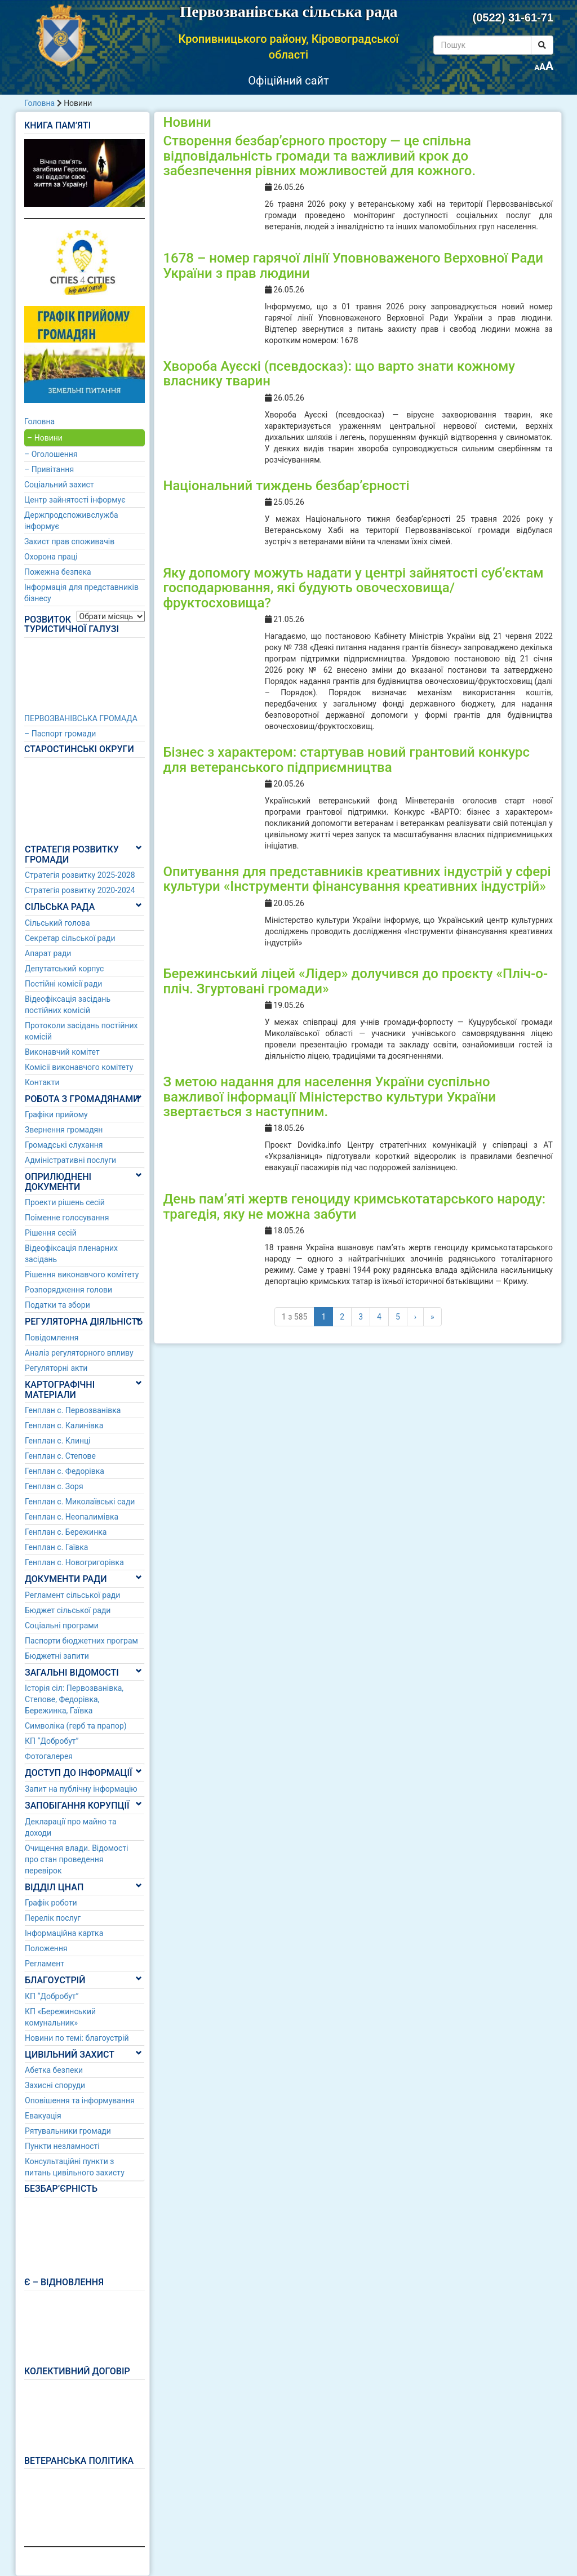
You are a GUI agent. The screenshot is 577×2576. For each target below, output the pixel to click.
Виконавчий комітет (62, 1051)
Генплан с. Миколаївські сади (80, 1501)
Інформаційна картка (64, 1933)
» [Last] (432, 1316)
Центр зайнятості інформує (75, 499)
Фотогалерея (49, 1756)
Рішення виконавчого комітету (82, 1274)
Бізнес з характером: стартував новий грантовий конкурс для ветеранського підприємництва (346, 759)
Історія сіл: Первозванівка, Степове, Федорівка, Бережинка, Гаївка (74, 1699)
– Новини (45, 437)
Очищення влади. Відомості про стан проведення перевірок (76, 1859)
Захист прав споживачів (69, 541)
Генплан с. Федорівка (64, 1471)
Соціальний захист (59, 484)
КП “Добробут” (52, 1741)
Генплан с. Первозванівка (73, 1410)
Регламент (44, 1963)
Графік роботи (51, 1902)
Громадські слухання (64, 1144)
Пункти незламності (62, 2146)
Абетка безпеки (54, 2070)
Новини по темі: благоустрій (77, 2037)
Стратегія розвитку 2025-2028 (80, 875)
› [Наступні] (415, 1316)
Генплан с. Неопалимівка (71, 1516)
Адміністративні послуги (70, 1160)
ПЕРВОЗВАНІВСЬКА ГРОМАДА (80, 718)
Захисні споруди (55, 2085)
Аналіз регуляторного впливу (79, 1352)
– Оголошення (51, 454)
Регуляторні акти (56, 1368)
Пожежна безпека (57, 571)
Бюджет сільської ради (67, 1610)
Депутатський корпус (64, 968)
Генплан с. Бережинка (65, 1531)
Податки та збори (57, 1304)
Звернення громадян (64, 1129)
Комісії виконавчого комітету (79, 1067)
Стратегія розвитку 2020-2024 (80, 890)
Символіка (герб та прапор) (76, 1725)
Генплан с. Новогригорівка (74, 1562)
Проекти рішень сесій (65, 1202)
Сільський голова (57, 922)
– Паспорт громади (60, 733)
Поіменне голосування (67, 1217)
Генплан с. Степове (60, 1455)
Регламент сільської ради (72, 1595)
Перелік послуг (53, 1917)
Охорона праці (51, 556)
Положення (46, 1948)
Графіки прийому (56, 1114)
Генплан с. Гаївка (56, 1547)
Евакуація (43, 2115)
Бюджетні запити (57, 1655)
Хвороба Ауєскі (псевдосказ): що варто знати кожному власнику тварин (339, 373)
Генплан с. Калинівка (64, 1425)
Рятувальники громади (68, 2130)
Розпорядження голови (68, 1289)
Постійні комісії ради (63, 983)
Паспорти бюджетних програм (81, 1640)
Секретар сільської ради (70, 938)
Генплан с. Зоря (54, 1486)
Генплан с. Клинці (58, 1440)
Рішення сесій (51, 1232)
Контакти (42, 1082)
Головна (39, 103)
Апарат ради (48, 953)
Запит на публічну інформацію (81, 1788)
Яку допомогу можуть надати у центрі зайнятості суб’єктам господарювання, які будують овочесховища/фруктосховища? (353, 588)
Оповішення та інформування (80, 2100)
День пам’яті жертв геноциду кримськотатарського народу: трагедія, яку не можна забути (354, 1206)
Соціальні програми (62, 1625)
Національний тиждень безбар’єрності (286, 486)
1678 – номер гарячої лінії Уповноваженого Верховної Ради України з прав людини (353, 265)
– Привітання (49, 469)
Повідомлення (52, 1337)
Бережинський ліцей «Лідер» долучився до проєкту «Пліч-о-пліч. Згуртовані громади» (355, 981)
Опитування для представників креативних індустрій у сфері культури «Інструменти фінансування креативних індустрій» (357, 879)
